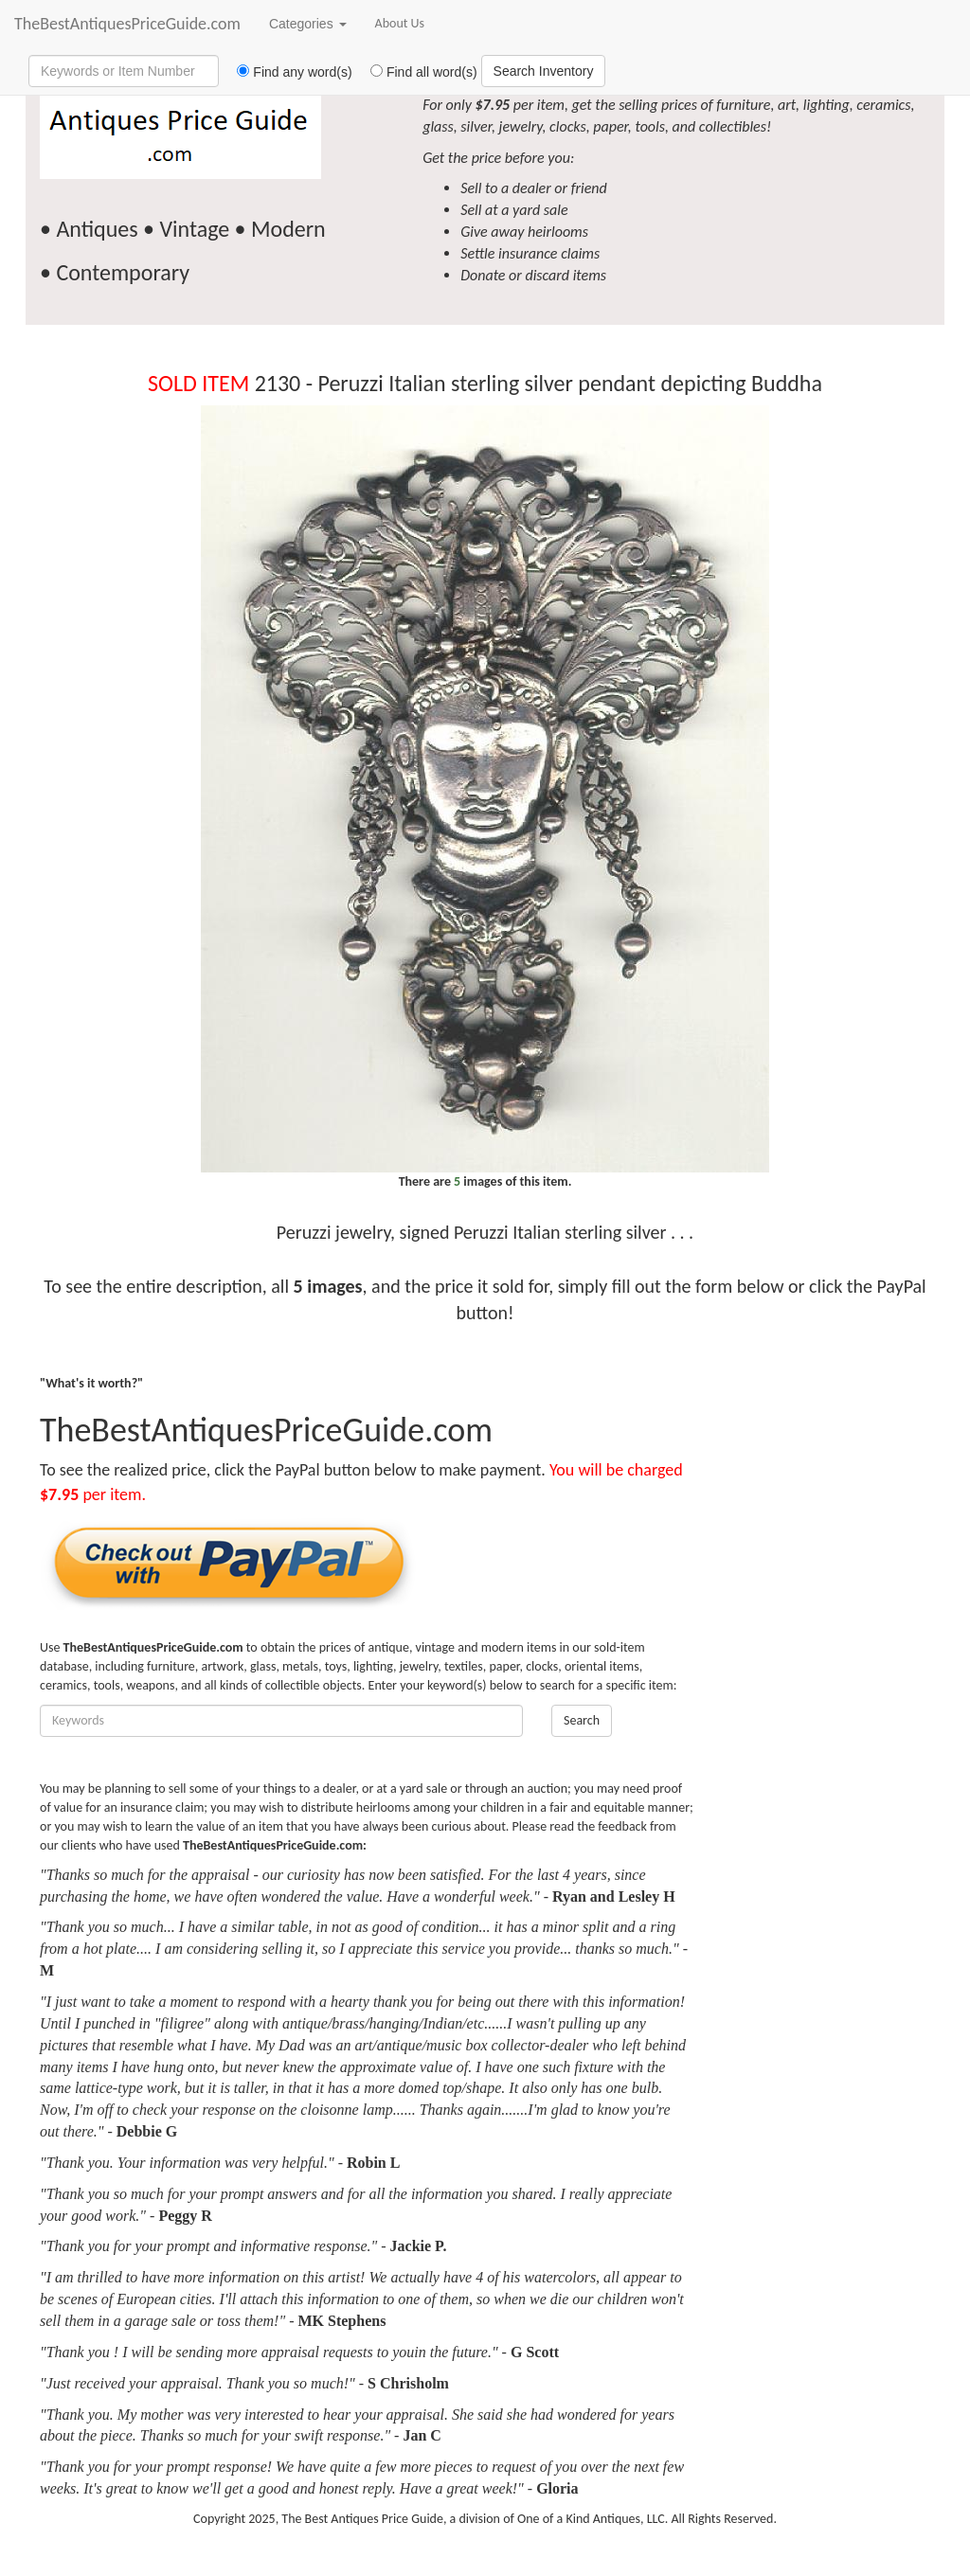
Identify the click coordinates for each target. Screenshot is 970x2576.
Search (582, 1720)
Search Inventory (544, 71)
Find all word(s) (416, 72)
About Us (400, 23)
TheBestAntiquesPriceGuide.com (127, 23)
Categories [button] (308, 23)
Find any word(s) (287, 72)
